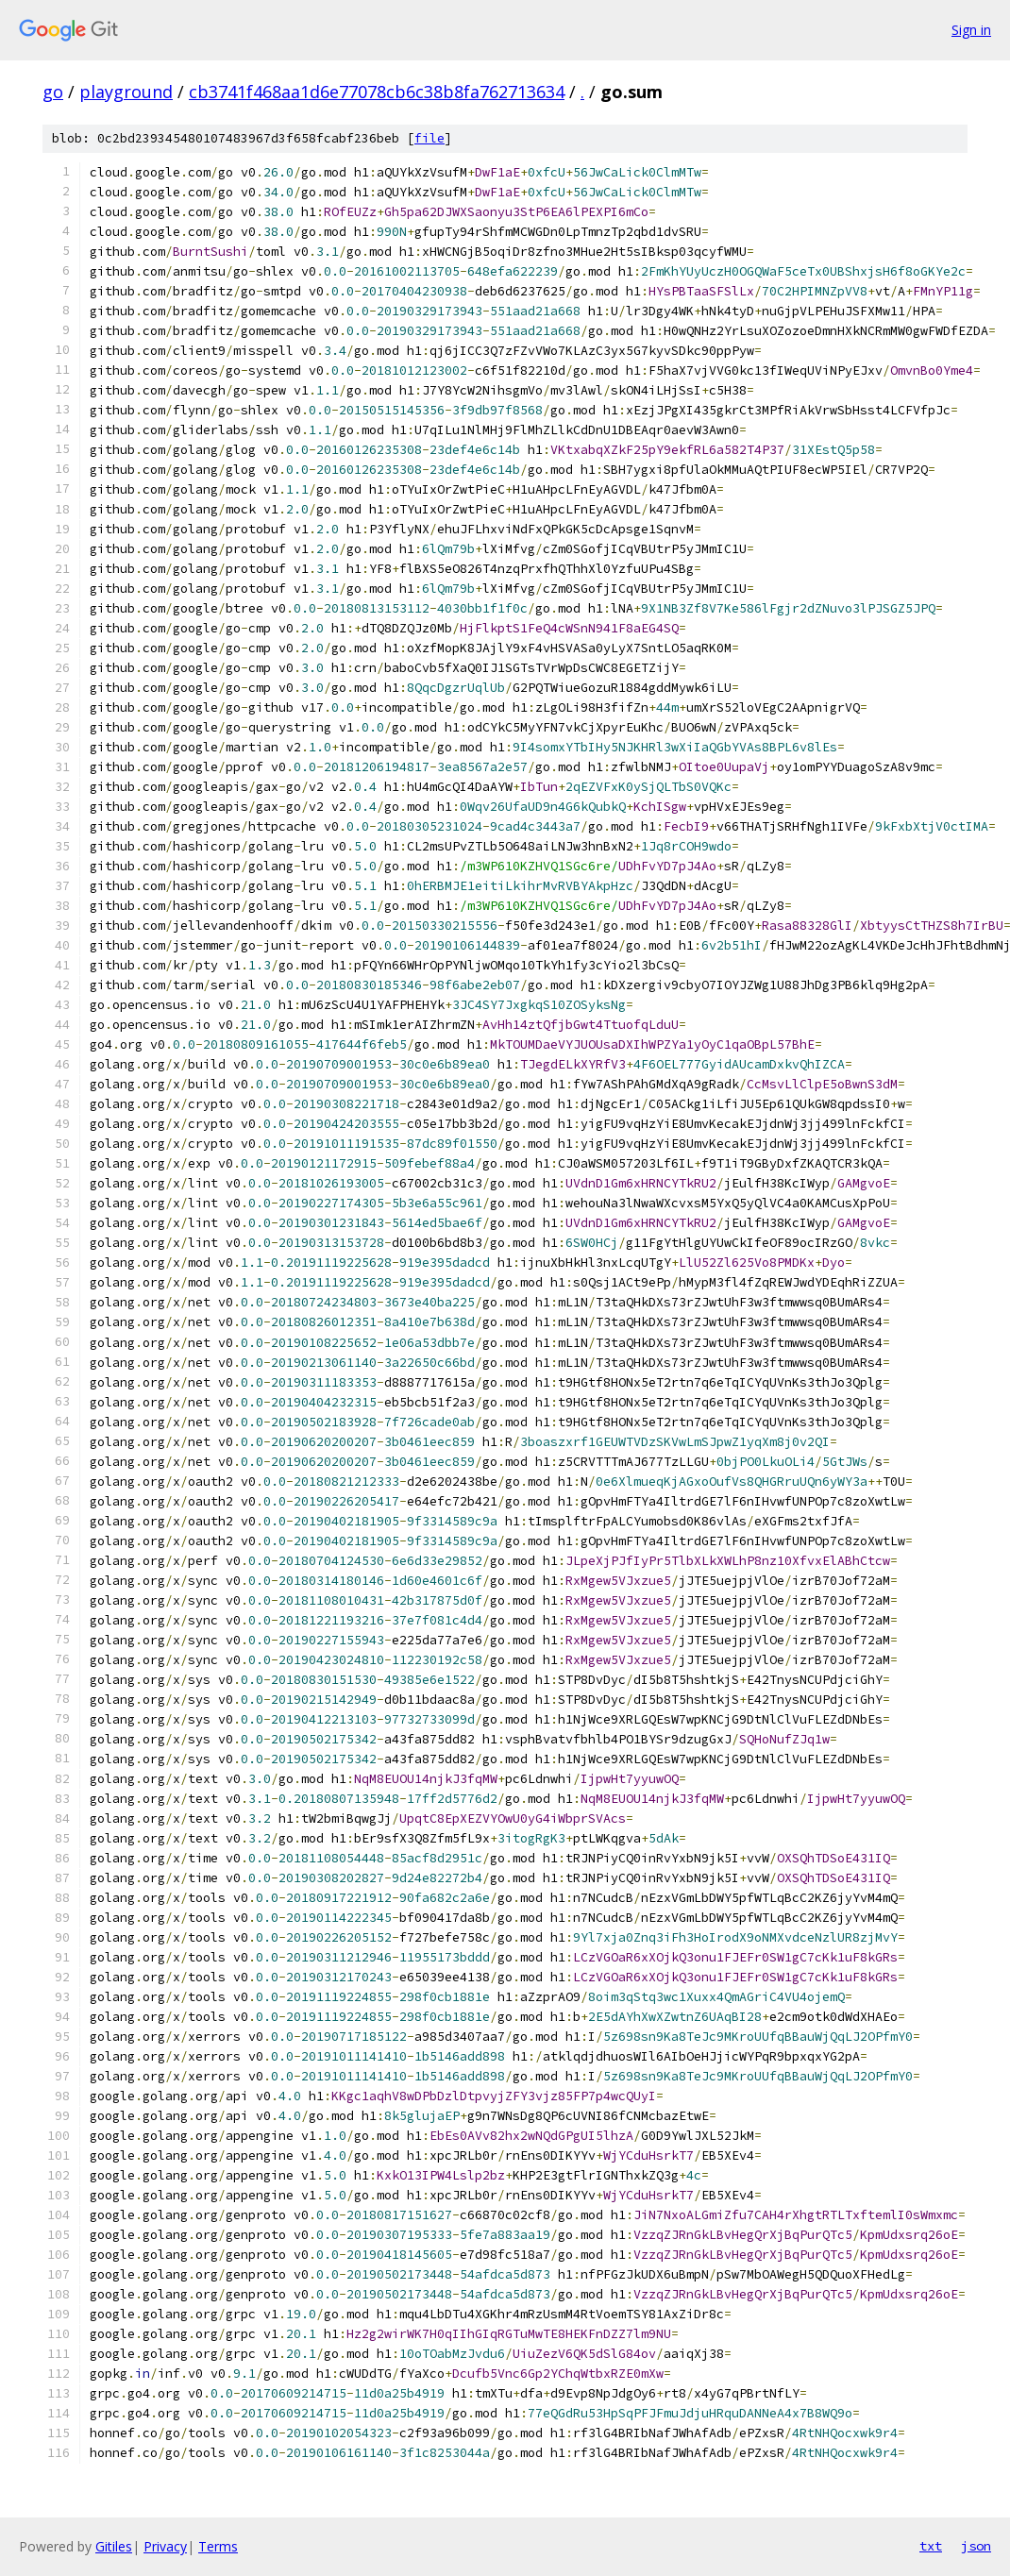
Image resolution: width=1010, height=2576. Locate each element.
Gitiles (113, 2546)
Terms (218, 2546)
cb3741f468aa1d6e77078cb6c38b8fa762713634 (376, 91)
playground (126, 91)
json (976, 2545)
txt (930, 2545)
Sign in (971, 30)
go (52, 91)
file (429, 138)
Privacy (165, 2546)
